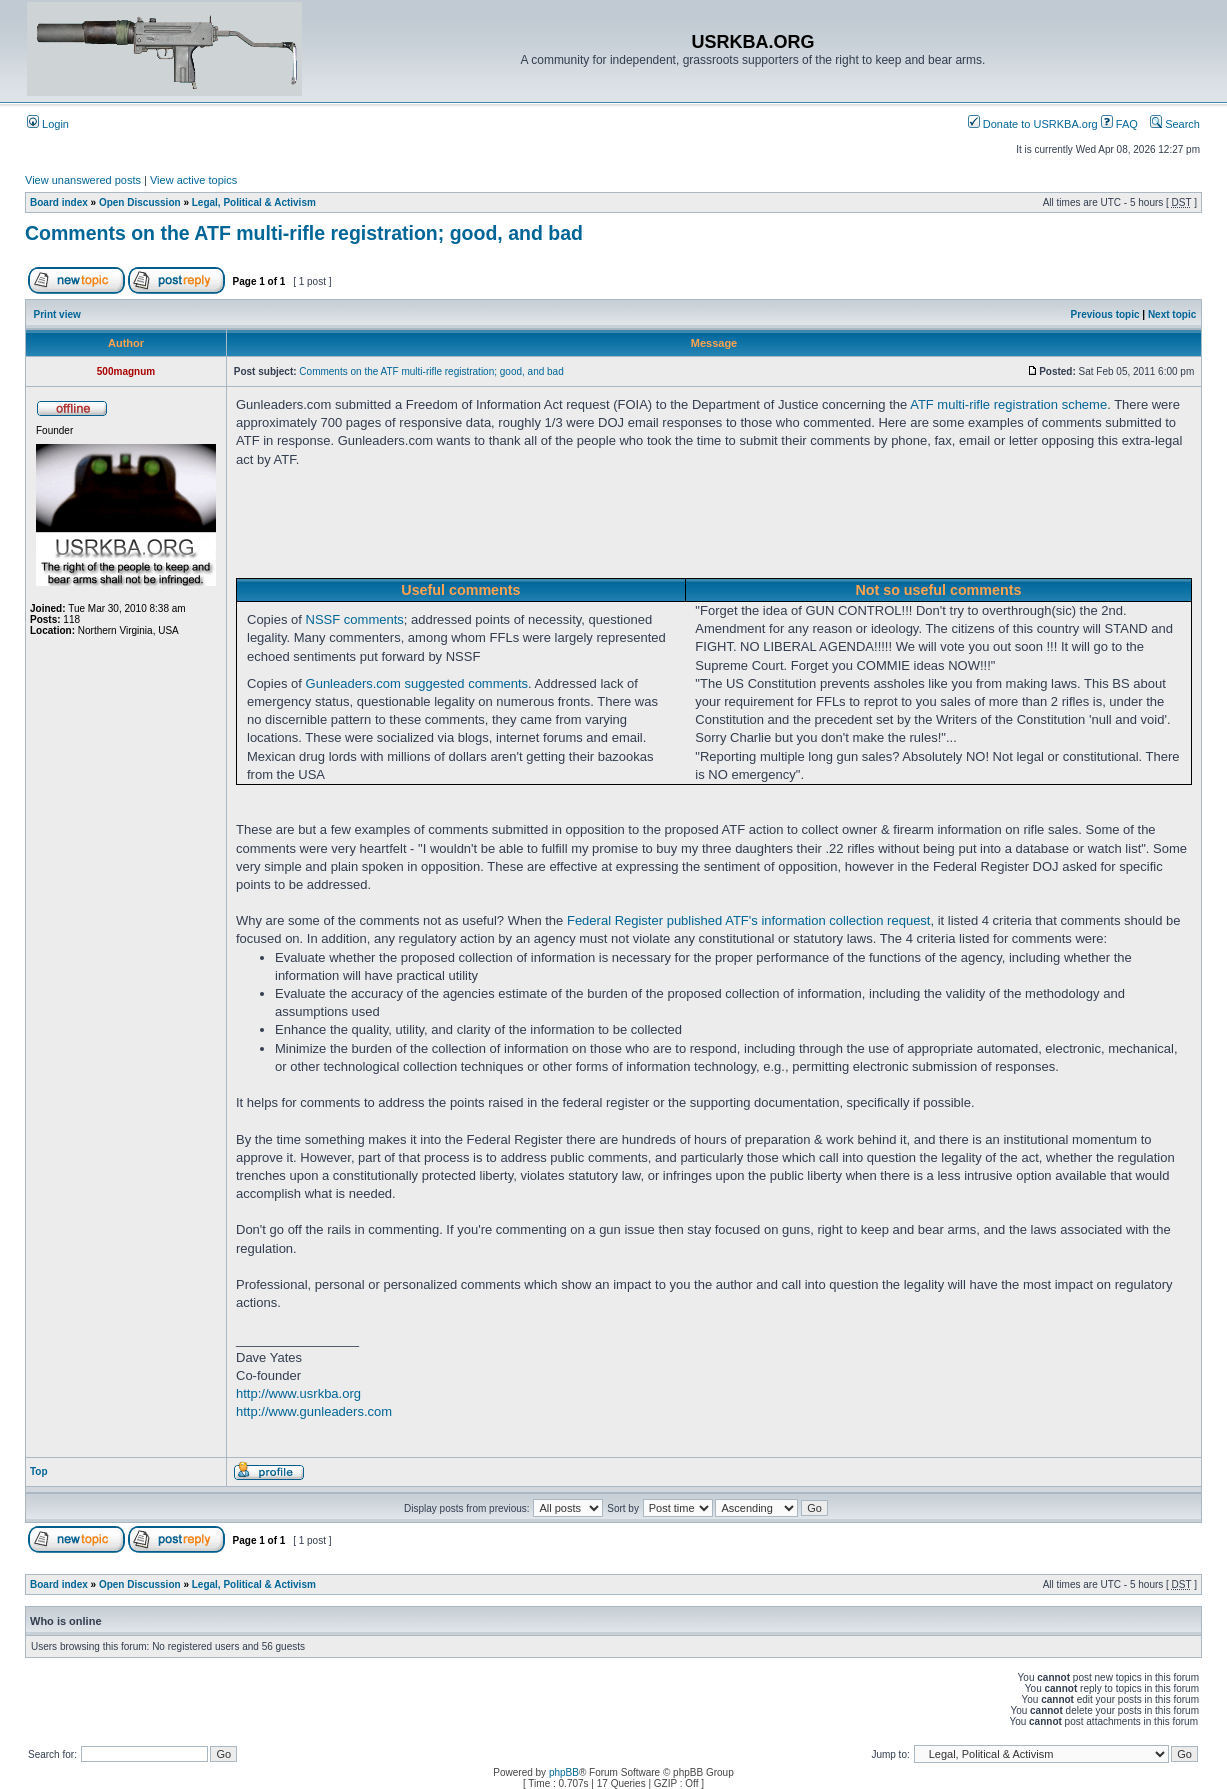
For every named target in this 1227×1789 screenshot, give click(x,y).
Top (39, 1471)
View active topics (193, 180)
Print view (57, 314)
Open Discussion (140, 202)
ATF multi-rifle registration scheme (1008, 404)
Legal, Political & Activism (254, 202)
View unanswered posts (83, 180)
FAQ (1119, 124)
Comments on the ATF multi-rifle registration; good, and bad (304, 233)
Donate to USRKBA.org (1033, 124)
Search (1175, 124)
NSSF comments (355, 619)
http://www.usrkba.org (298, 1393)
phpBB (564, 1772)
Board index (59, 202)
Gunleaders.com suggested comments (417, 683)
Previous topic (1105, 314)
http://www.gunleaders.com (314, 1411)
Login (48, 124)
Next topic (1172, 314)
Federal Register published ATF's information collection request (749, 920)
